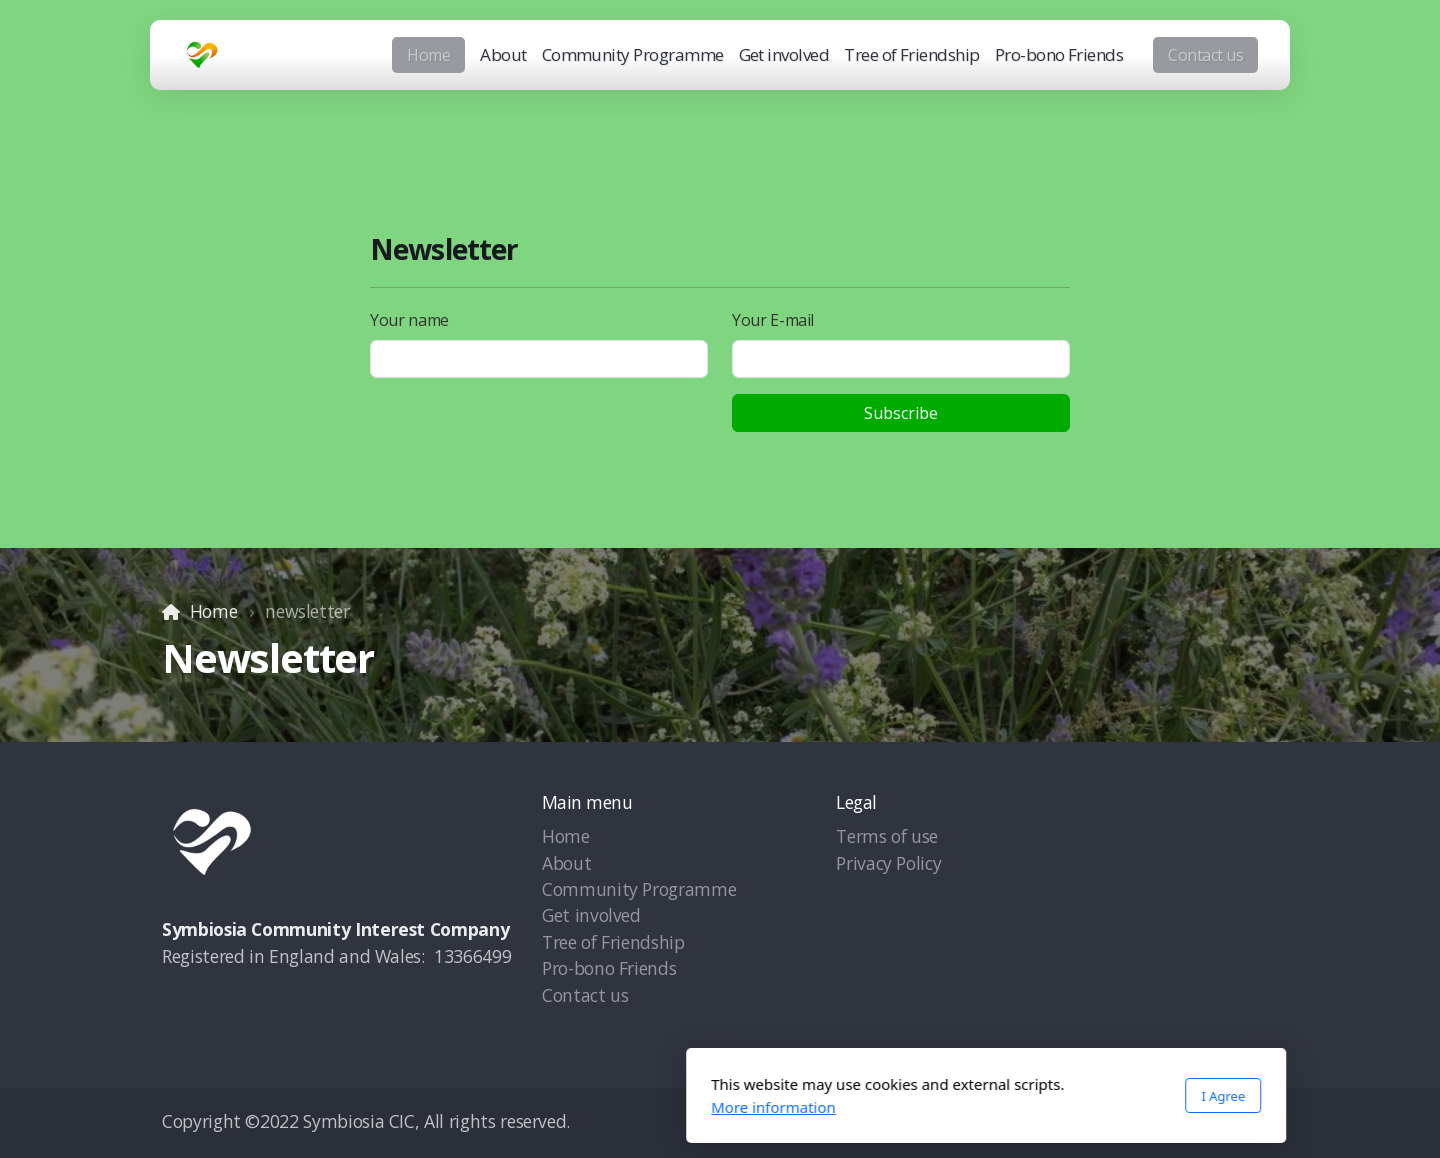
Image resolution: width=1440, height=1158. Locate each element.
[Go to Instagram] (1203, 1123)
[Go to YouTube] (1173, 1123)
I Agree (957, 1096)
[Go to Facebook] (1113, 1123)
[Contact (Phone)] (1233, 1123)
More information (507, 1107)
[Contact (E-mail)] (1263, 1123)
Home (214, 611)
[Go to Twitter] (1143, 1123)
